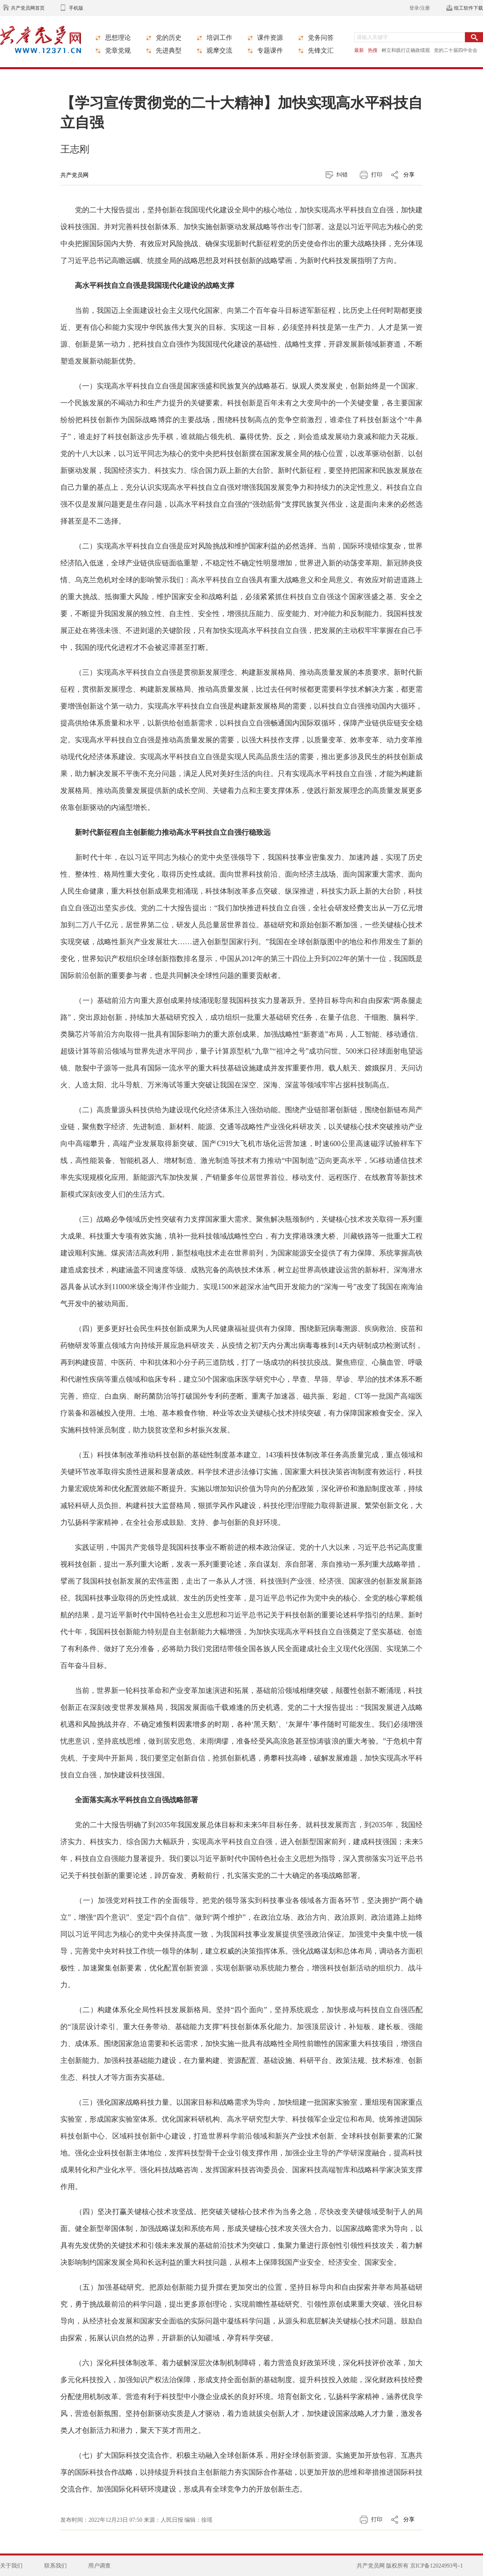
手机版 (76, 8)
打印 (376, 175)
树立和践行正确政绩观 (406, 50)
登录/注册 (419, 8)
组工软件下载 (468, 8)
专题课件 (270, 50)
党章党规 (118, 50)
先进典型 (169, 50)
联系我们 (55, 2566)
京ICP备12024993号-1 (436, 2566)
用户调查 (99, 2566)
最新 (359, 50)
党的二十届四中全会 (455, 50)
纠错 (342, 175)
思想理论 (118, 37)
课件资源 (270, 37)
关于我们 (11, 2566)
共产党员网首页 (28, 8)
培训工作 (219, 37)
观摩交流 (219, 50)
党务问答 (321, 37)
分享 (409, 175)
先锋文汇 (321, 50)
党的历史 (169, 37)
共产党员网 (74, 175)
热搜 (373, 50)
